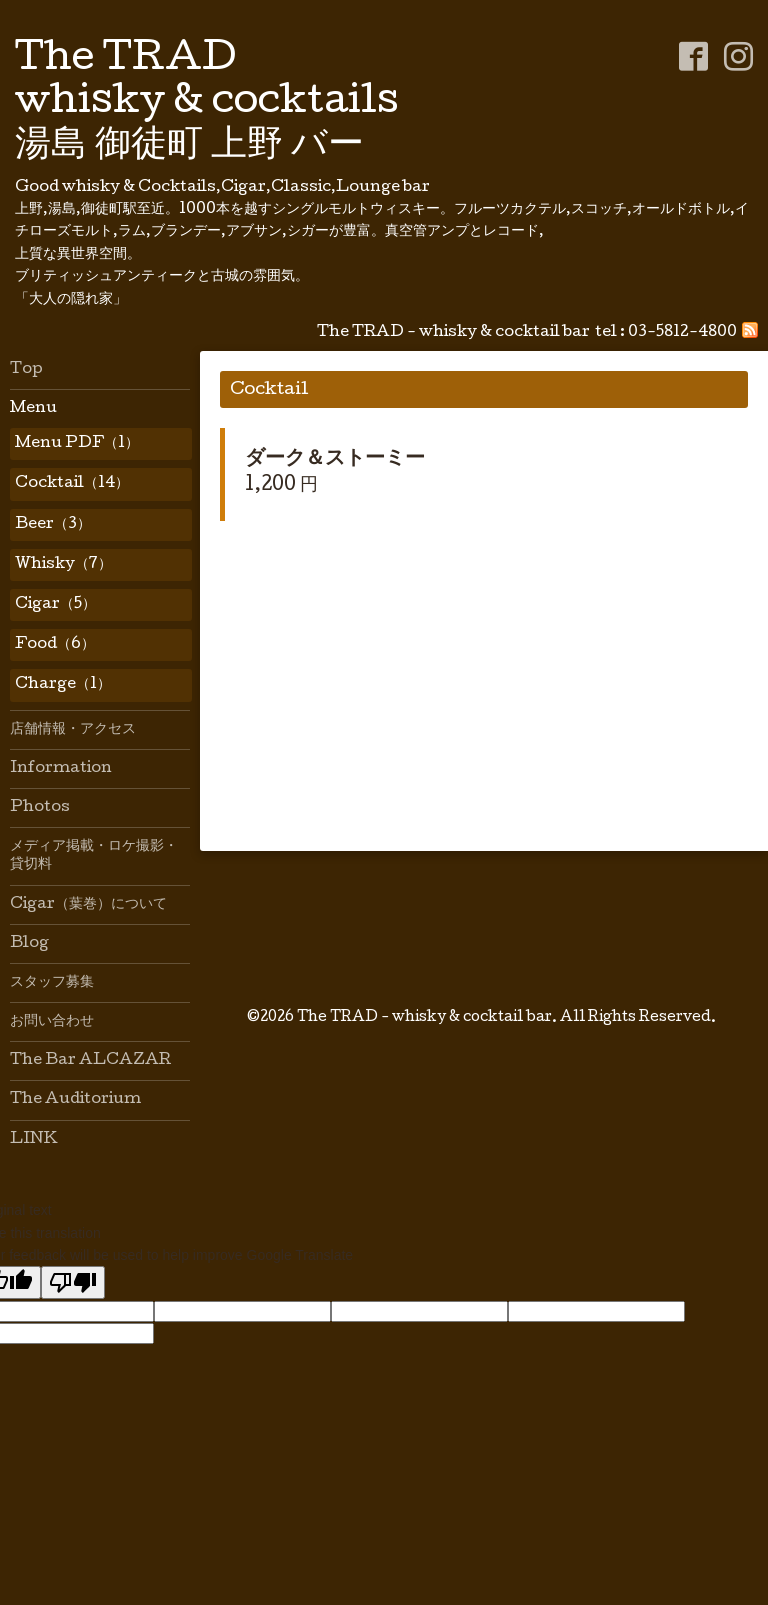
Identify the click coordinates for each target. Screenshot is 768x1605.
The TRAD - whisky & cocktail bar (424, 1018)
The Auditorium (75, 1100)
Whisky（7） (63, 565)
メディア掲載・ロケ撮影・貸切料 (94, 856)
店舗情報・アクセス (73, 730)
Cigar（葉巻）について (88, 905)
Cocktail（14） (72, 484)
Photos (40, 808)
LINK (34, 1140)
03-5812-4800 (682, 333)
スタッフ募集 (52, 983)
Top (26, 370)
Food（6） (55, 645)
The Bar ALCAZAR (90, 1061)
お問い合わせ (52, 1022)
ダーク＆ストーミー (335, 460)
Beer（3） (53, 525)
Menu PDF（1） (77, 444)
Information (61, 769)
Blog (29, 944)
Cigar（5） (55, 605)
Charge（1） (63, 685)
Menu (33, 409)
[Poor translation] (73, 1282)
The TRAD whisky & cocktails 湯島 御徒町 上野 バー (207, 104)
